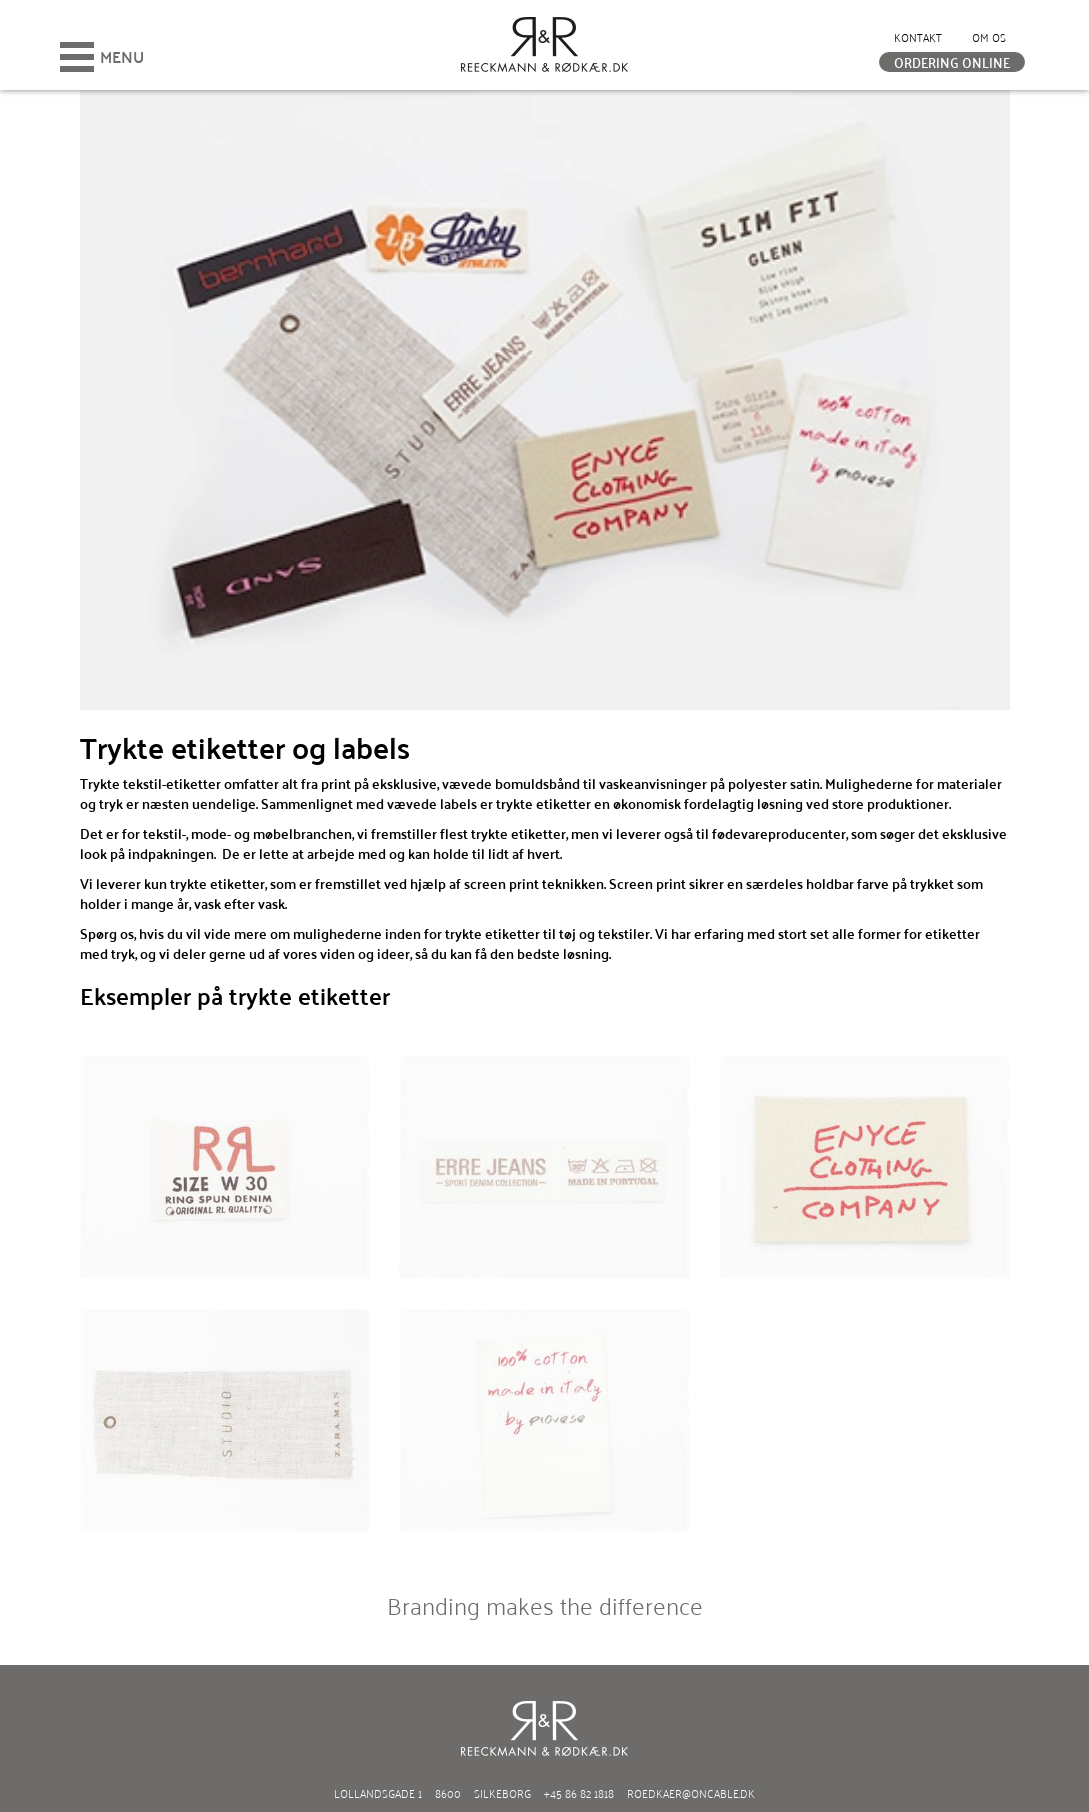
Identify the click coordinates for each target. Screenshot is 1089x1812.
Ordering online (952, 62)
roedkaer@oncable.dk (691, 1792)
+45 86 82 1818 (579, 1792)
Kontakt (918, 36)
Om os (989, 36)
